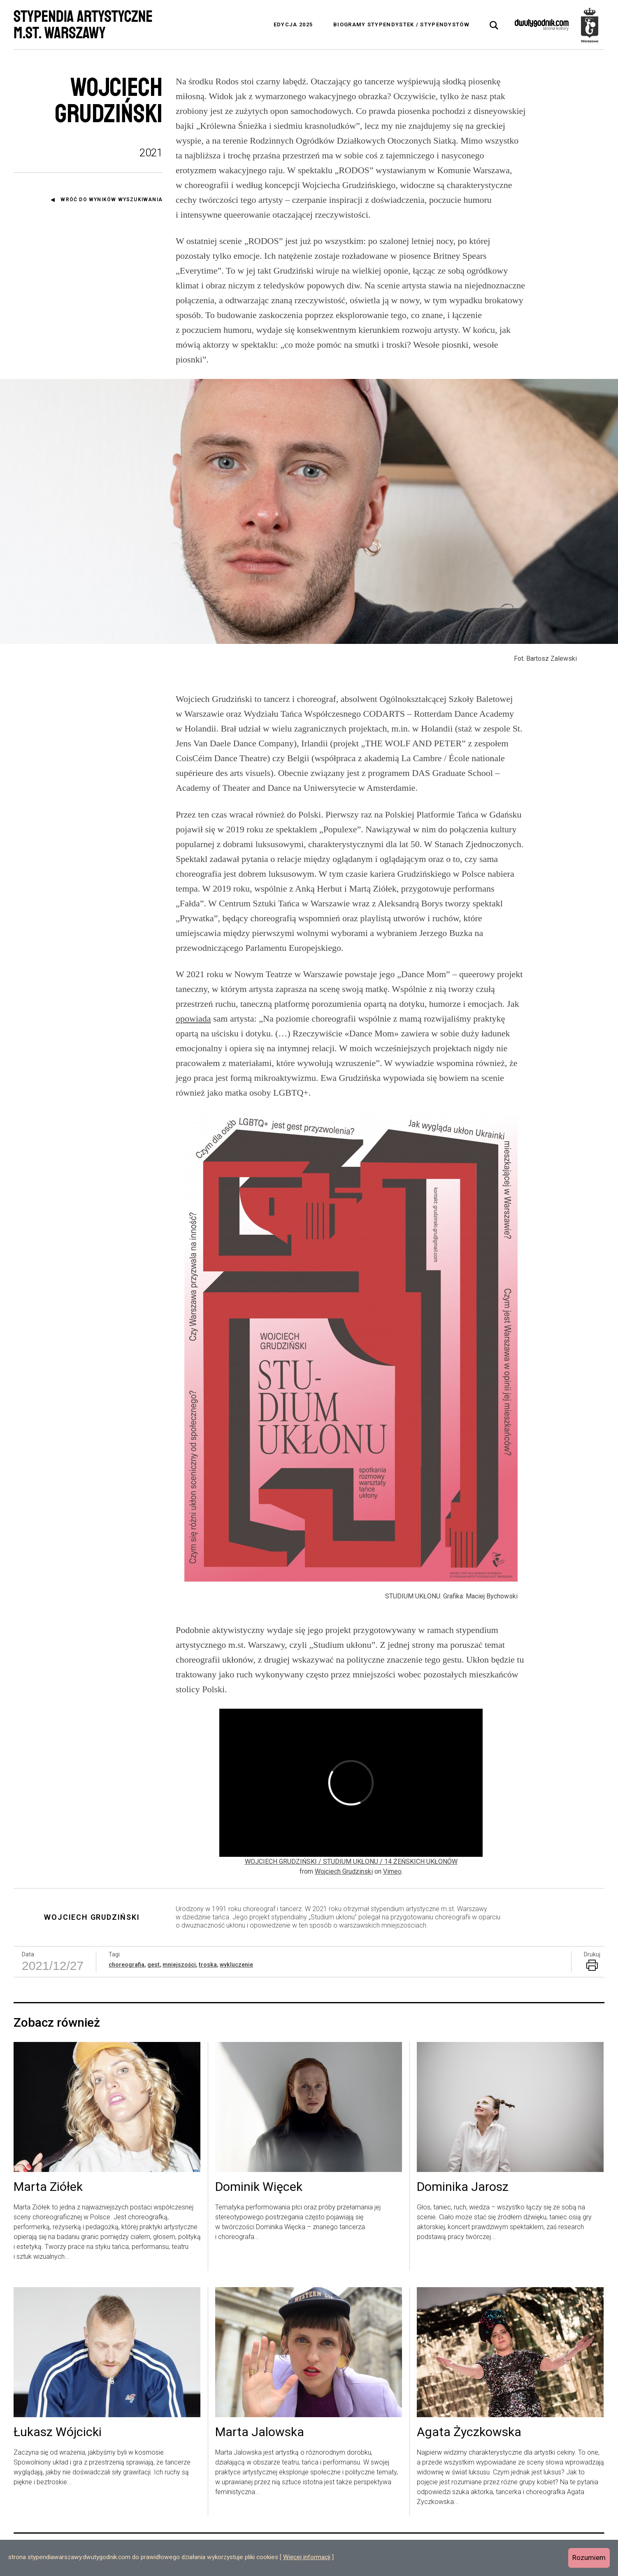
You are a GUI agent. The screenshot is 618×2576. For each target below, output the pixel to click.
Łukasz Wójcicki (58, 2432)
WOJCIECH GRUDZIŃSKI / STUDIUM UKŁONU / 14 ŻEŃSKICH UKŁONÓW (351, 1861)
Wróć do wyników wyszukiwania (111, 199)
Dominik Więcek (258, 2187)
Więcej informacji (306, 2557)
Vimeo (392, 1871)
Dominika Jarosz (463, 2187)
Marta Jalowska (259, 2432)
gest (153, 1964)
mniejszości (179, 1964)
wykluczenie (236, 1964)
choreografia (126, 1964)
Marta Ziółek (48, 2187)
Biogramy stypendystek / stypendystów (401, 24)
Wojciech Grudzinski (344, 1871)
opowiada (193, 1018)
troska (208, 1964)
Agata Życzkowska (469, 2432)
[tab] (494, 25)
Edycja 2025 (293, 24)
